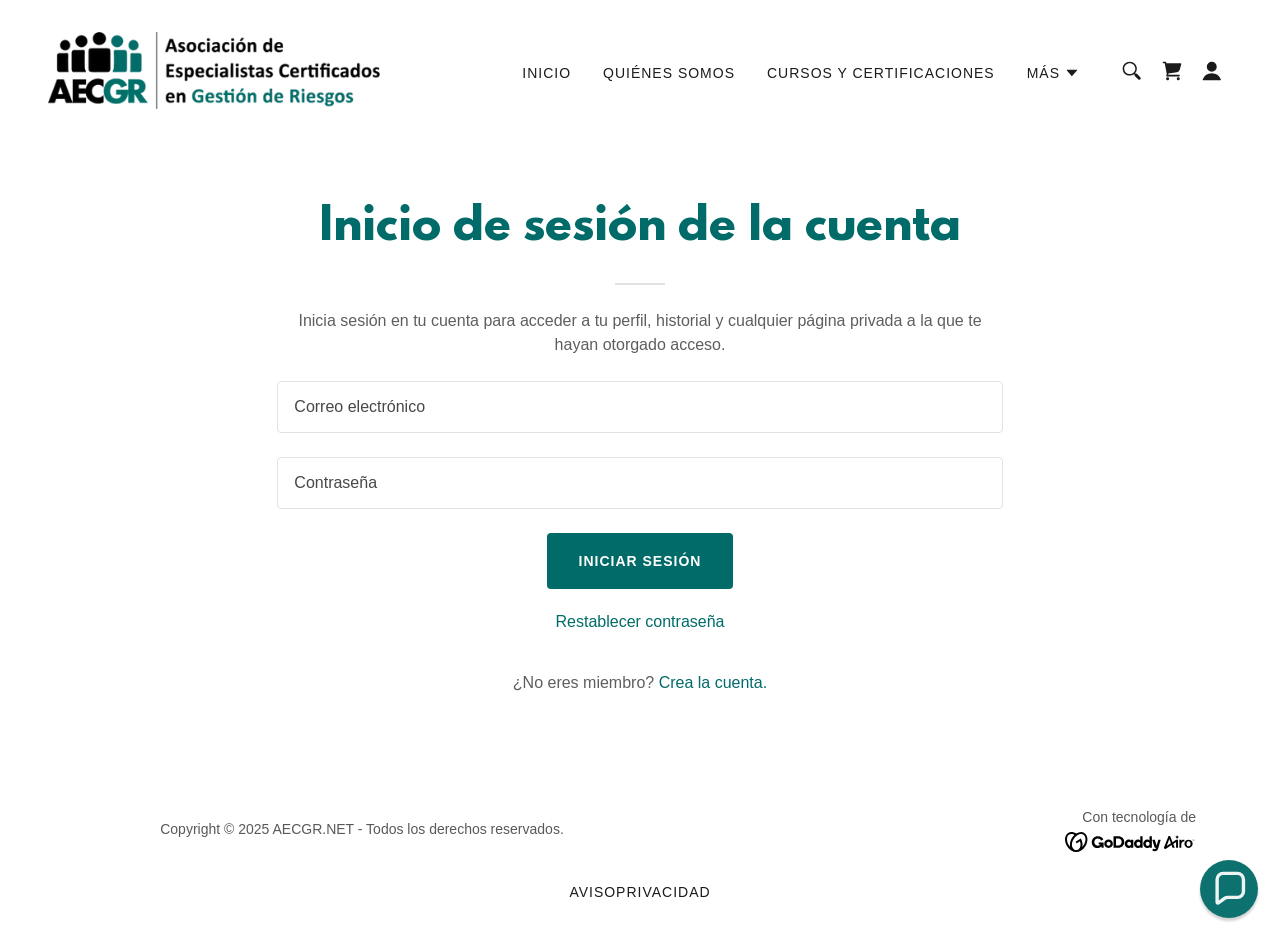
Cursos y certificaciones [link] (881, 73)
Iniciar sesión (640, 561)
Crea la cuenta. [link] (713, 682)
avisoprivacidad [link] (639, 892)
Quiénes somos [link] (669, 73)
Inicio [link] (546, 73)
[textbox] (639, 407)
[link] (214, 69)
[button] (1053, 73)
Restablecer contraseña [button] (640, 621)
